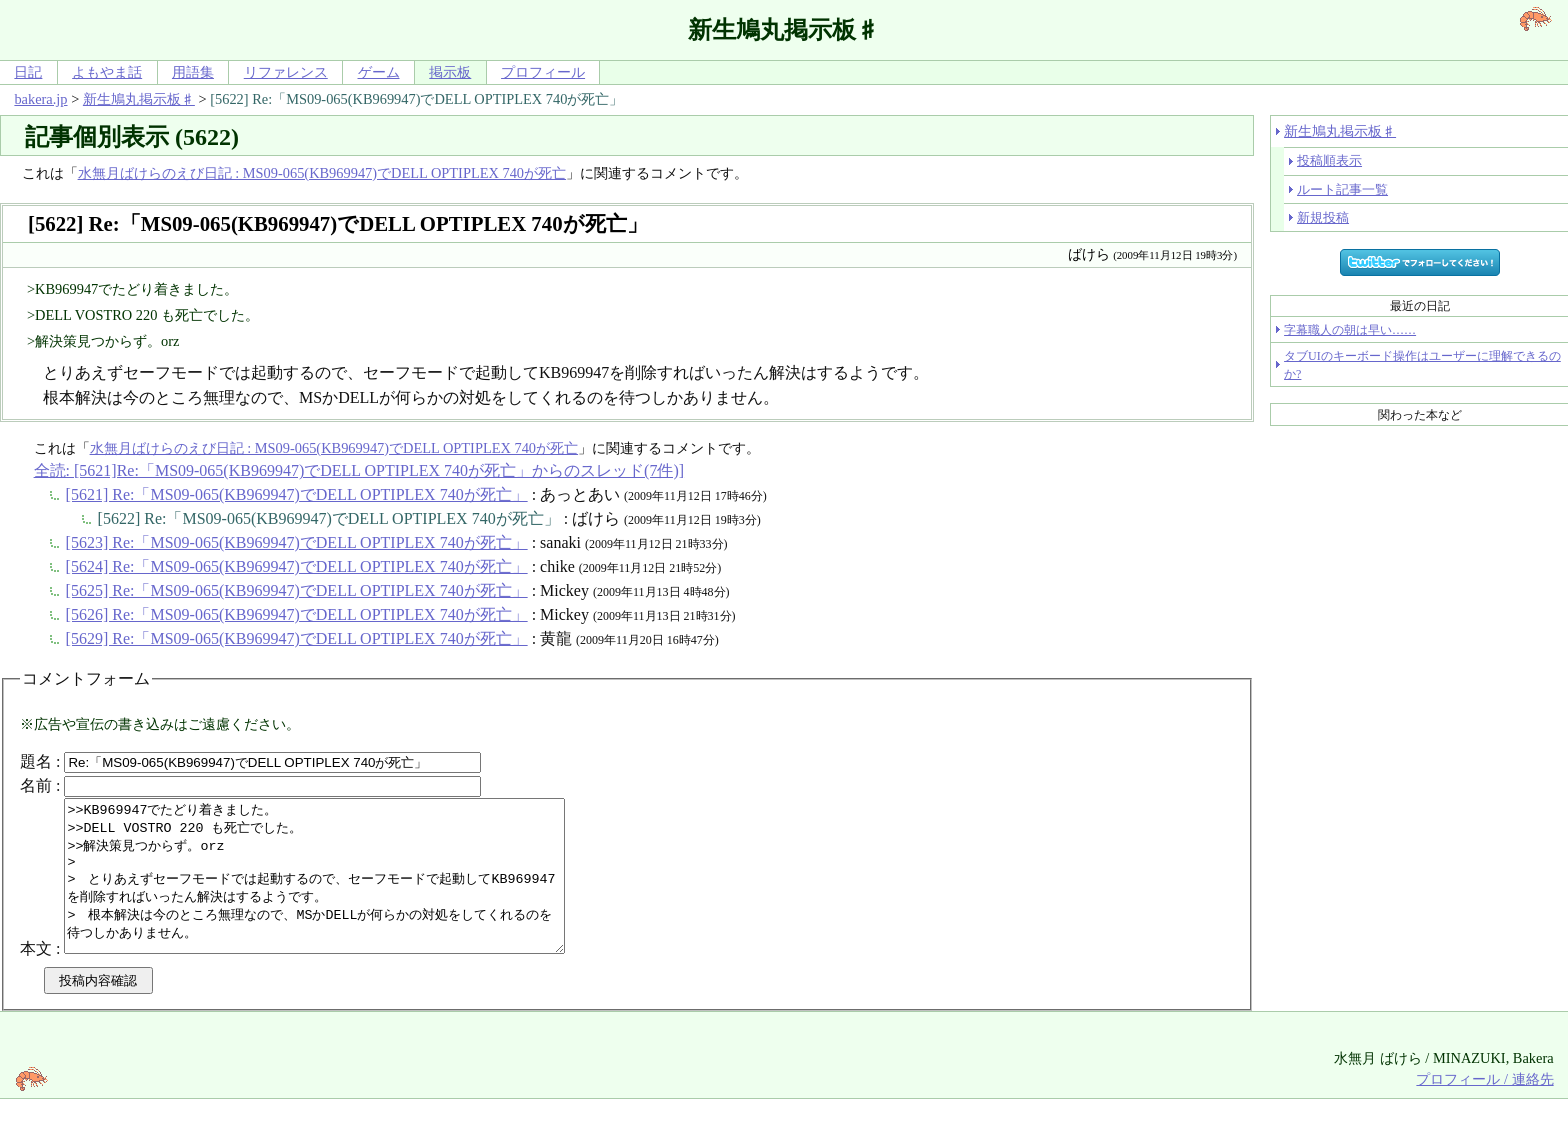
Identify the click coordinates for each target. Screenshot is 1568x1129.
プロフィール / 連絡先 (1484, 1109)
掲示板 (450, 72)
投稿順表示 (1329, 160)
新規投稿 (1323, 217)
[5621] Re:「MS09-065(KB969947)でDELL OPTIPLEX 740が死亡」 (297, 494)
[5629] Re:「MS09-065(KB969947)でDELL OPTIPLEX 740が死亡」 (297, 638)
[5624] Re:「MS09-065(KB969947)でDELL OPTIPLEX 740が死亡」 (297, 566)
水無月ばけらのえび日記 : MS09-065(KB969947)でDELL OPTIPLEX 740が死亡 (322, 173)
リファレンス (286, 72)
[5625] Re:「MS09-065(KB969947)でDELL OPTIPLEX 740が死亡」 (297, 590)
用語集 (193, 72)
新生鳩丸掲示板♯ (139, 99)
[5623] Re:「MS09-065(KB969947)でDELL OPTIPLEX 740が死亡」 (297, 542)
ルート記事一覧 (1342, 189)
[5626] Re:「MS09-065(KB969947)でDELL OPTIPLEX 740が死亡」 (297, 614)
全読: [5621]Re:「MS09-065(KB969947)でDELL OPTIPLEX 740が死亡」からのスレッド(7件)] (359, 470)
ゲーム (379, 72)
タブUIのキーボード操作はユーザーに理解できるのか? (1422, 365)
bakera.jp (40, 99)
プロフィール (543, 72)
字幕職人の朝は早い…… (1350, 330)
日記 (28, 72)
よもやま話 (107, 72)
